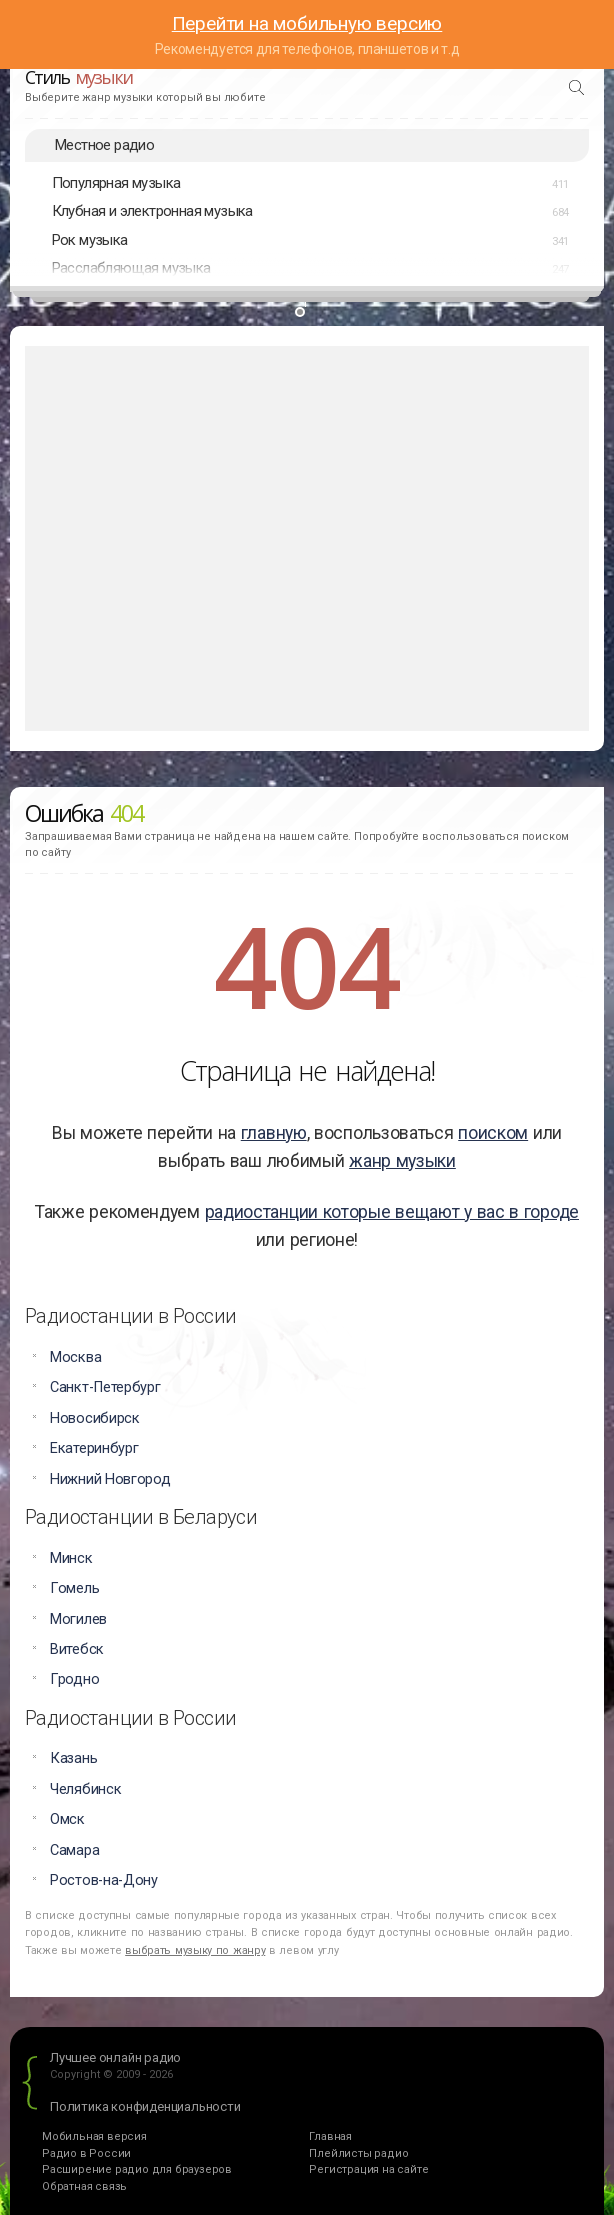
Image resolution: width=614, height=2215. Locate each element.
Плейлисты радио (358, 2153)
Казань (73, 1758)
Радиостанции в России (130, 1316)
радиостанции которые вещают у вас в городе (392, 1212)
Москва (75, 1357)
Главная (330, 2136)
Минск (71, 1558)
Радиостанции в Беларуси (141, 1517)
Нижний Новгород (110, 1479)
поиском (493, 1133)
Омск (67, 1819)
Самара (74, 1850)
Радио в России (86, 2153)
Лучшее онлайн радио (115, 2057)
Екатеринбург (94, 1448)
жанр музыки (402, 1161)
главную (274, 1133)
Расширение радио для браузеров (137, 2169)
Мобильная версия (94, 2136)
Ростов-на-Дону (104, 1880)
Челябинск (85, 1789)
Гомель (74, 1588)
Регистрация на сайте (368, 2169)
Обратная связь (84, 2186)
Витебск (77, 1649)
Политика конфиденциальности (145, 2106)
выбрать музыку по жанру (195, 1950)
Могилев (78, 1619)
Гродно (74, 1679)
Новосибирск (95, 1418)
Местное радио (104, 145)
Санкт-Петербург (105, 1387)
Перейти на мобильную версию (307, 23)
